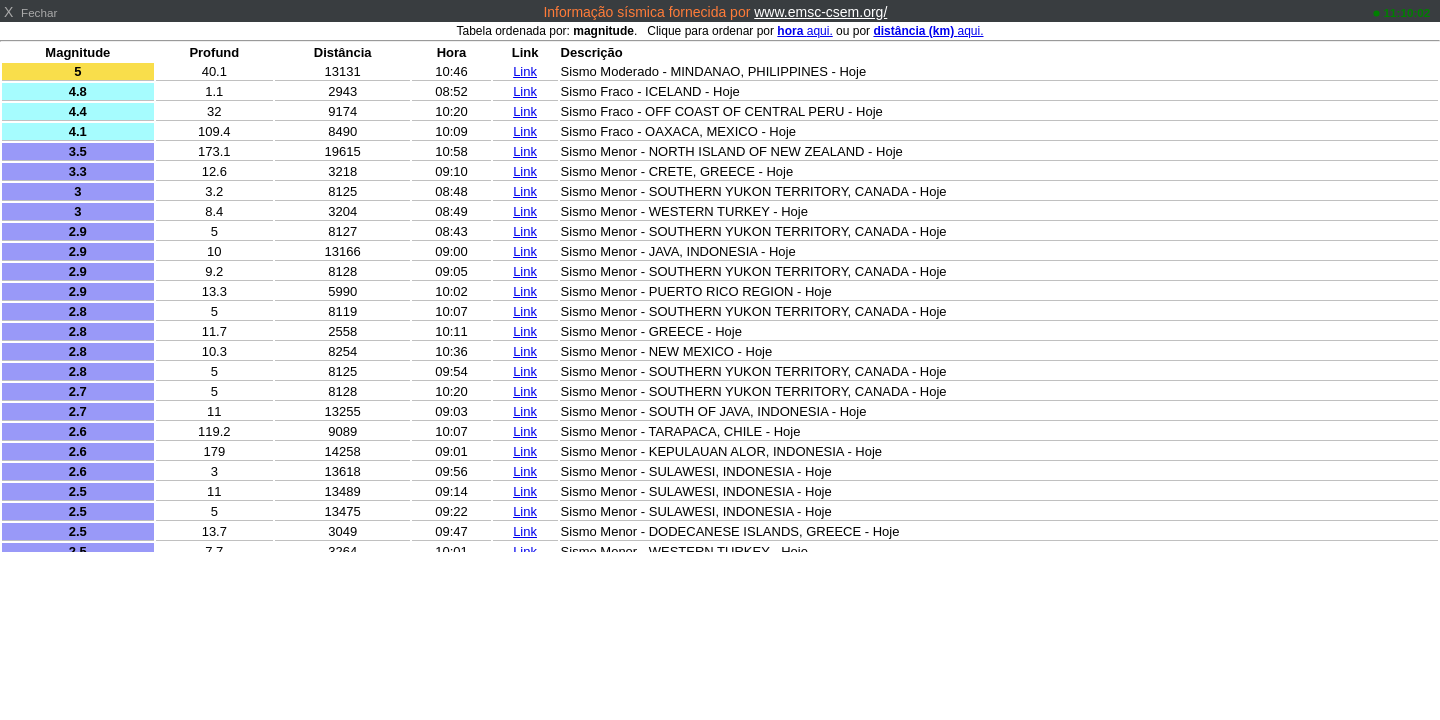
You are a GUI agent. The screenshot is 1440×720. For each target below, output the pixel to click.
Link (525, 71)
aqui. (804, 31)
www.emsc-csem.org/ (820, 12)
